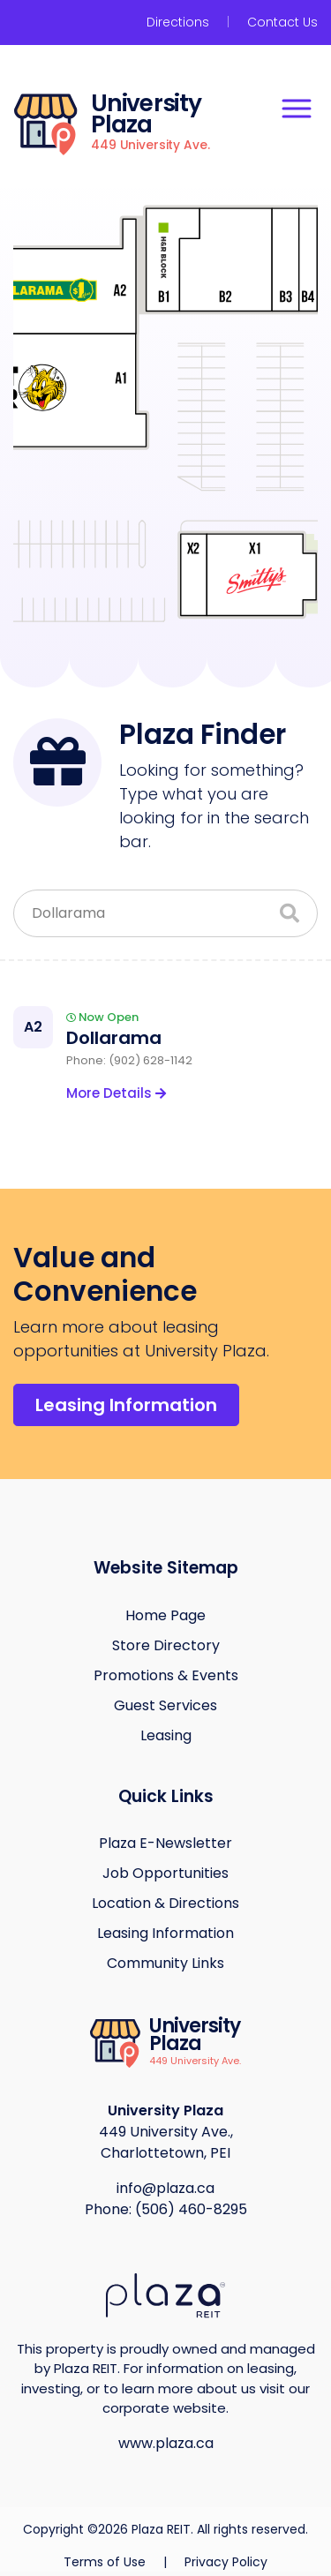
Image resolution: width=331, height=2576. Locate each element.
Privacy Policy (225, 2562)
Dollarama (114, 1037)
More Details (116, 1093)
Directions (178, 22)
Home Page (165, 1615)
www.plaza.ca (166, 2443)
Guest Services (165, 1705)
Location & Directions (165, 1903)
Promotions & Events (166, 1675)
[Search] (289, 913)
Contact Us (282, 22)
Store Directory (166, 1645)
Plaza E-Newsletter (165, 1843)
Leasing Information (126, 1405)
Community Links (165, 1963)
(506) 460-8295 (191, 2209)
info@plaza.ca (165, 2188)
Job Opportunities (165, 1873)
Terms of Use (106, 2562)
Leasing (166, 1735)
